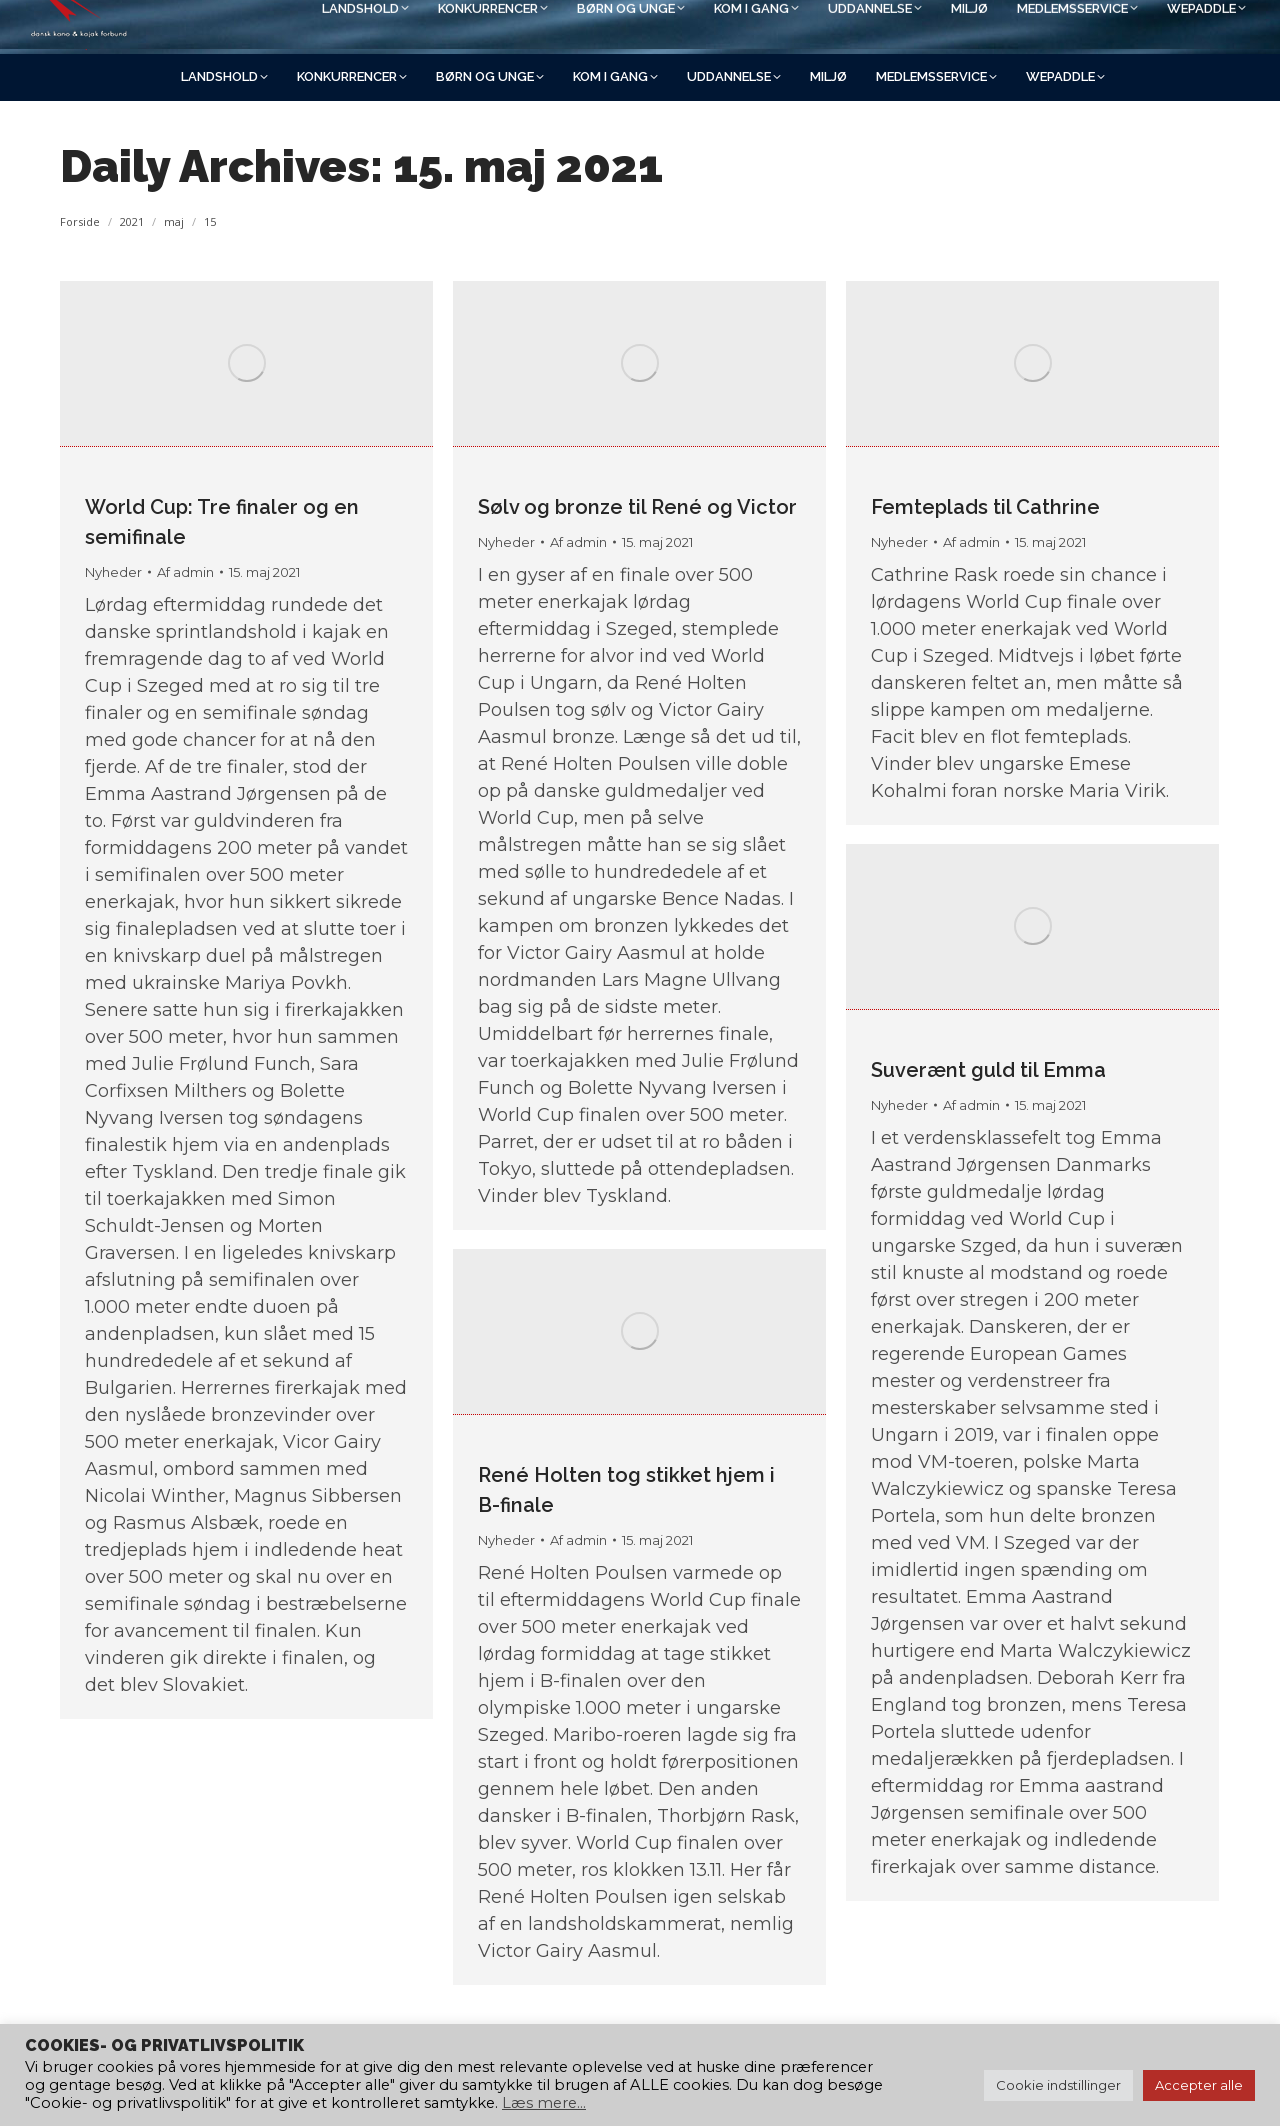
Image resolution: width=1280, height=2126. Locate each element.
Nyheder (113, 572)
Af (185, 572)
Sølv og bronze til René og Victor (637, 507)
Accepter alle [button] (1199, 2085)
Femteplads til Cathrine (985, 507)
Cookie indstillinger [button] (1058, 2085)
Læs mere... (544, 2103)
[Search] (1050, 27)
